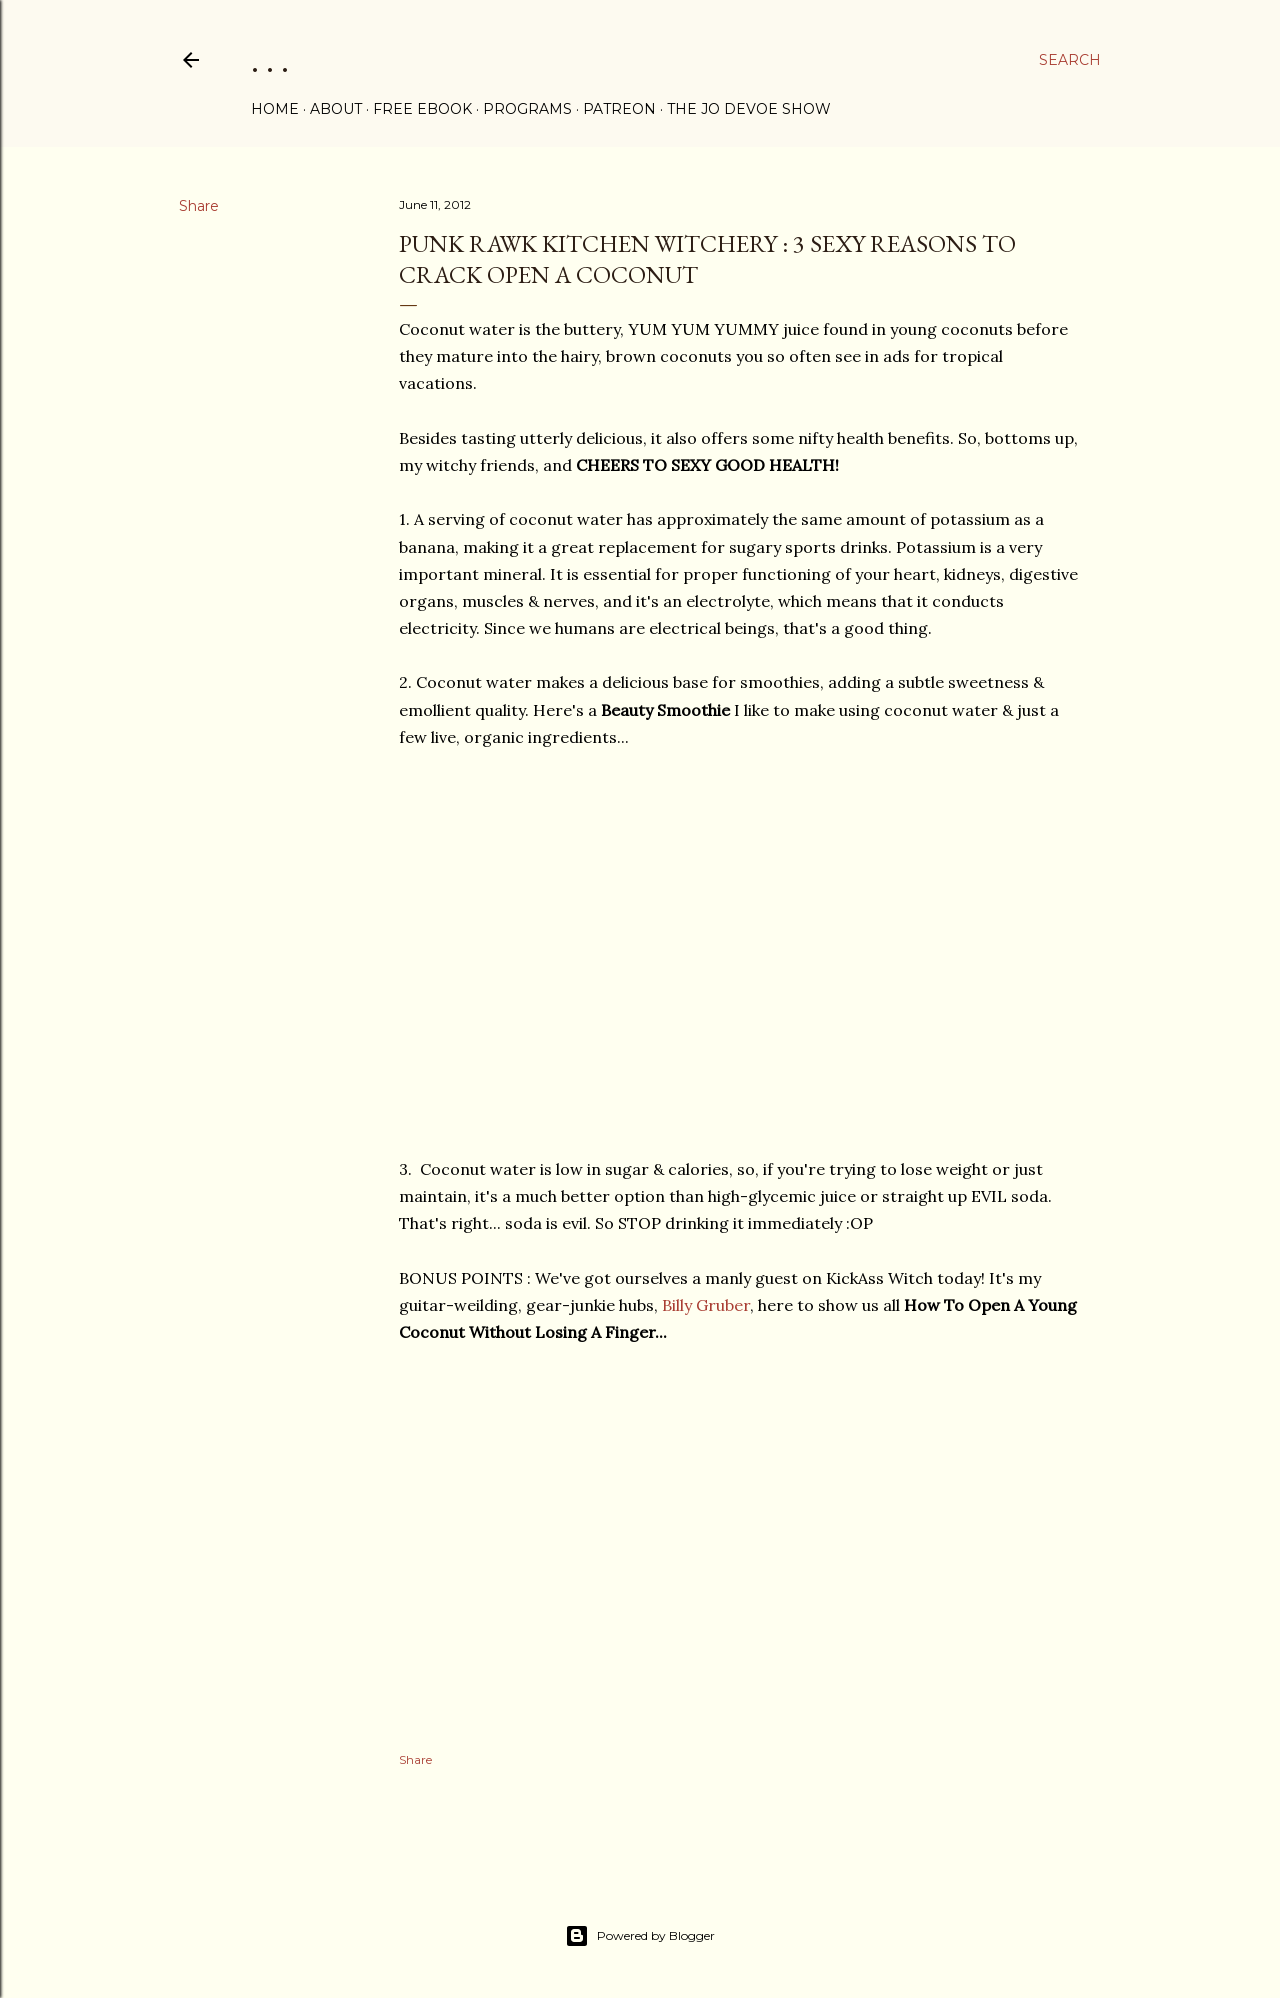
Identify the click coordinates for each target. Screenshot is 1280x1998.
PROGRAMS (527, 109)
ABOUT (336, 109)
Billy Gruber (706, 1305)
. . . (270, 59)
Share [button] (199, 206)
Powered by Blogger (640, 1936)
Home (275, 109)
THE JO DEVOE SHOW (749, 109)
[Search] (1070, 60)
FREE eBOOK (422, 109)
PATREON (619, 109)
